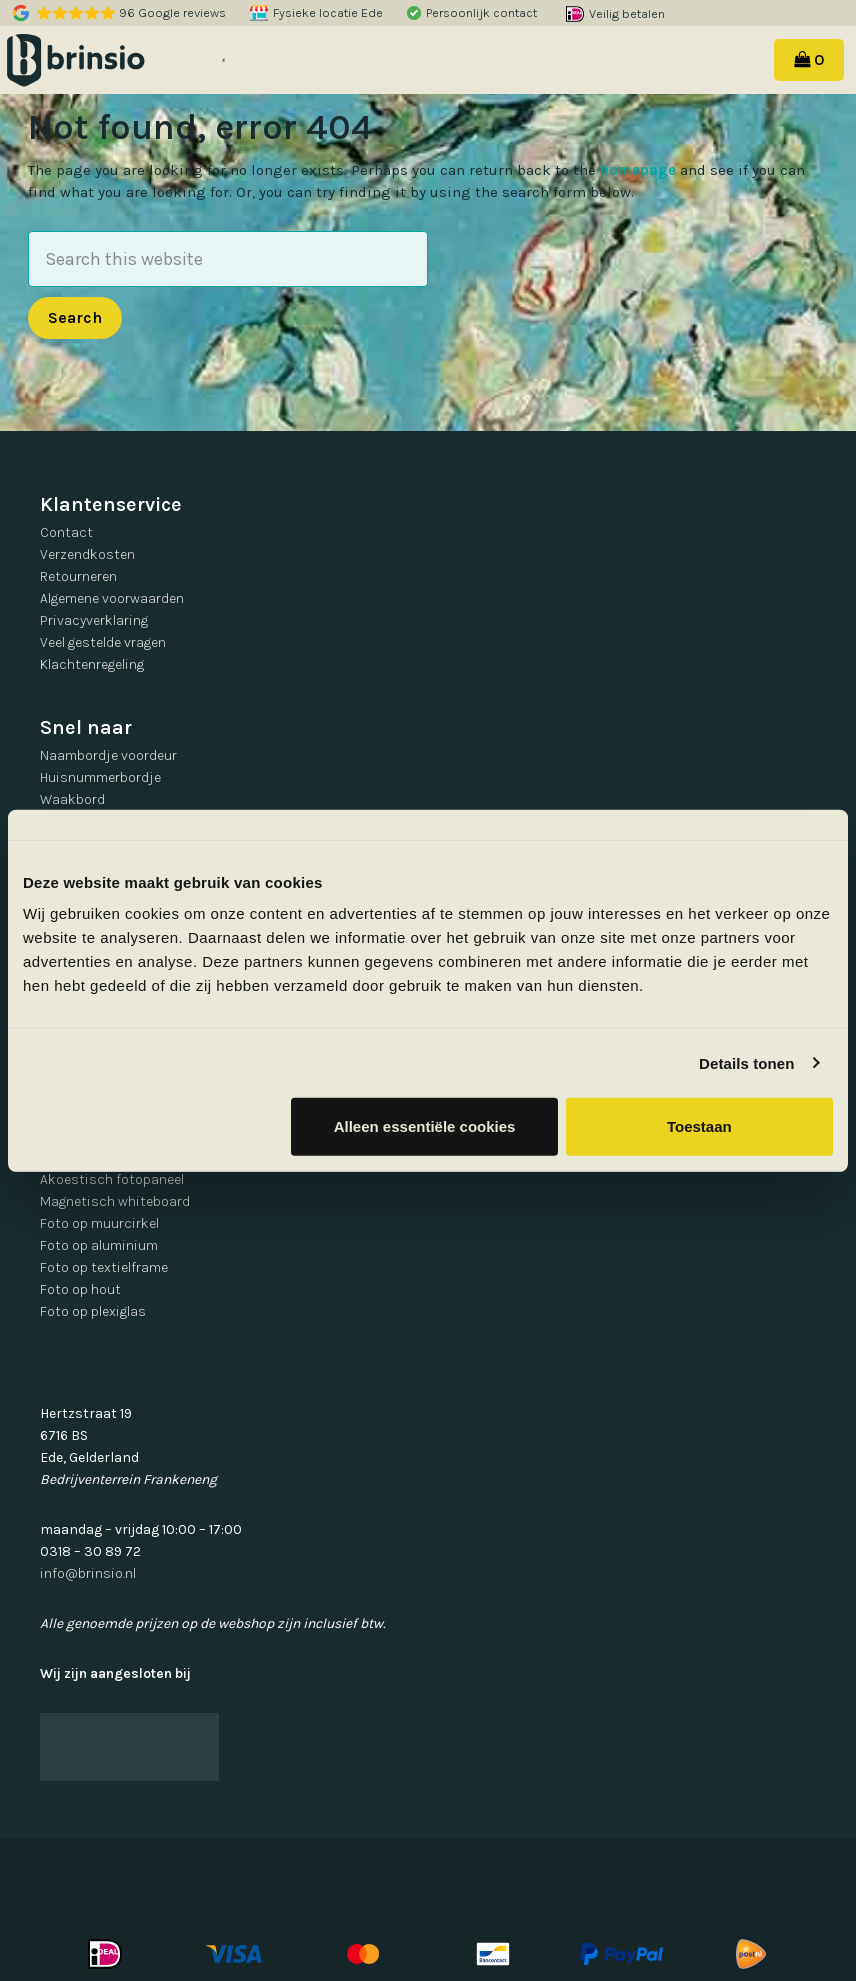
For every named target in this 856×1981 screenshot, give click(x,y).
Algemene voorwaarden (112, 598)
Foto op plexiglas (93, 1311)
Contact (66, 532)
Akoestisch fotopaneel (112, 1179)
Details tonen (746, 1062)
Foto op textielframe (104, 1267)
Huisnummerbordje (100, 777)
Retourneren (78, 576)
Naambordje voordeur (108, 755)
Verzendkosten (87, 554)
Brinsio (102, 60)
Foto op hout (80, 1289)
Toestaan (699, 1126)
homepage (638, 170)
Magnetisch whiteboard (115, 1201)
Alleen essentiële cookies (425, 1126)
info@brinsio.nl (88, 1573)
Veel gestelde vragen (103, 642)
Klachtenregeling (92, 664)
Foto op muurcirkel (99, 1223)
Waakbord (72, 799)
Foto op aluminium (99, 1245)
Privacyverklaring (94, 620)
